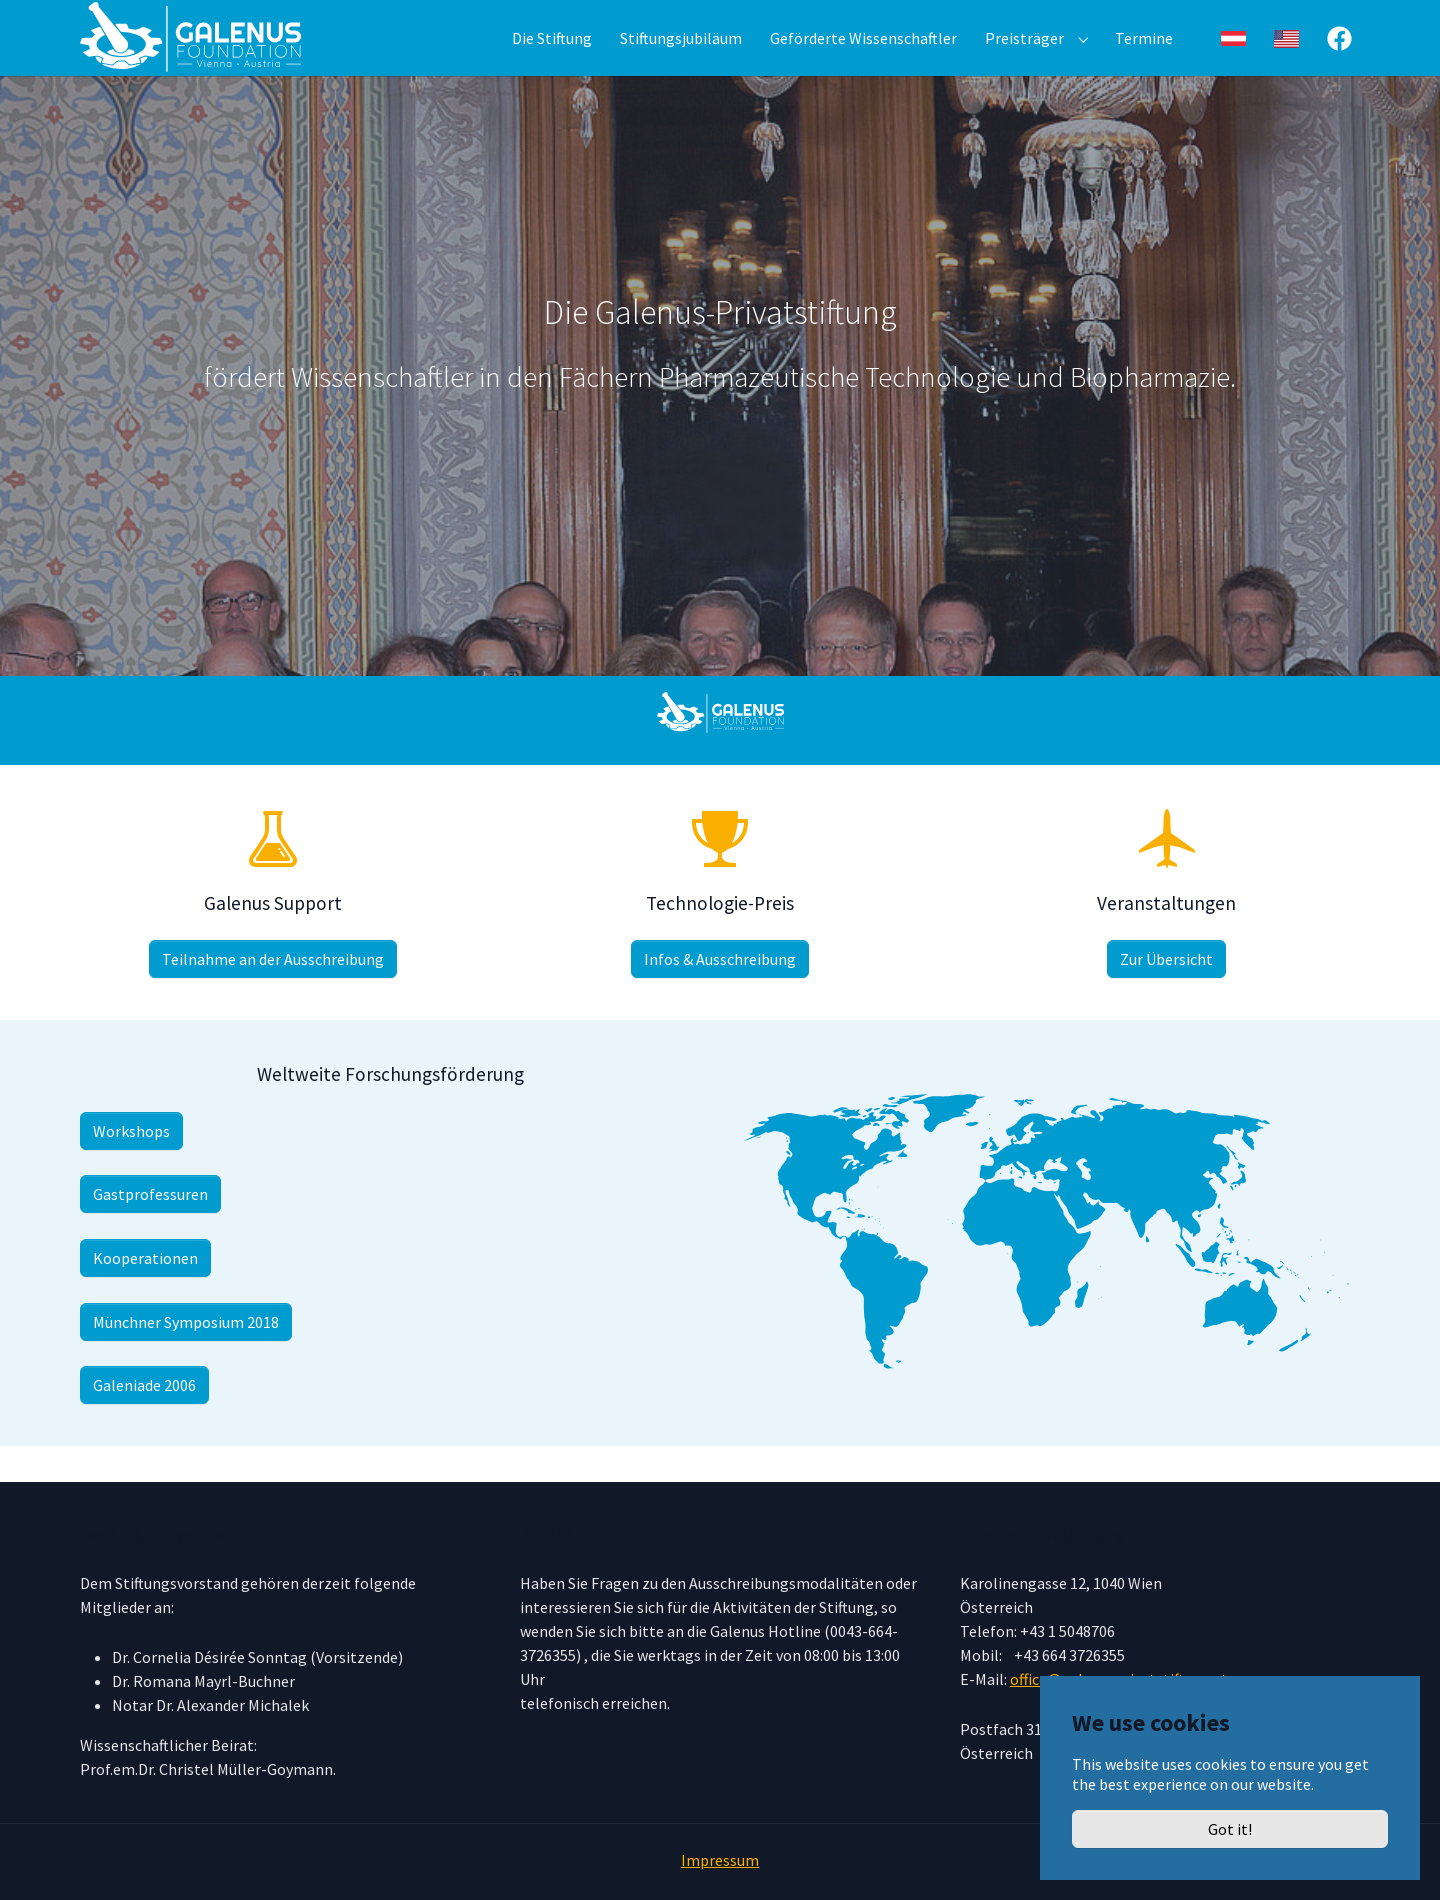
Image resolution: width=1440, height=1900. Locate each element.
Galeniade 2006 (144, 1421)
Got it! (1230, 1829)
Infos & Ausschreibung (720, 995)
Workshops (131, 1167)
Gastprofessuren (150, 1230)
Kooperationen (145, 1294)
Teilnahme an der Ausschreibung (273, 995)
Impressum (720, 1860)
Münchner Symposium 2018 (186, 1358)
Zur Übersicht (1166, 995)
